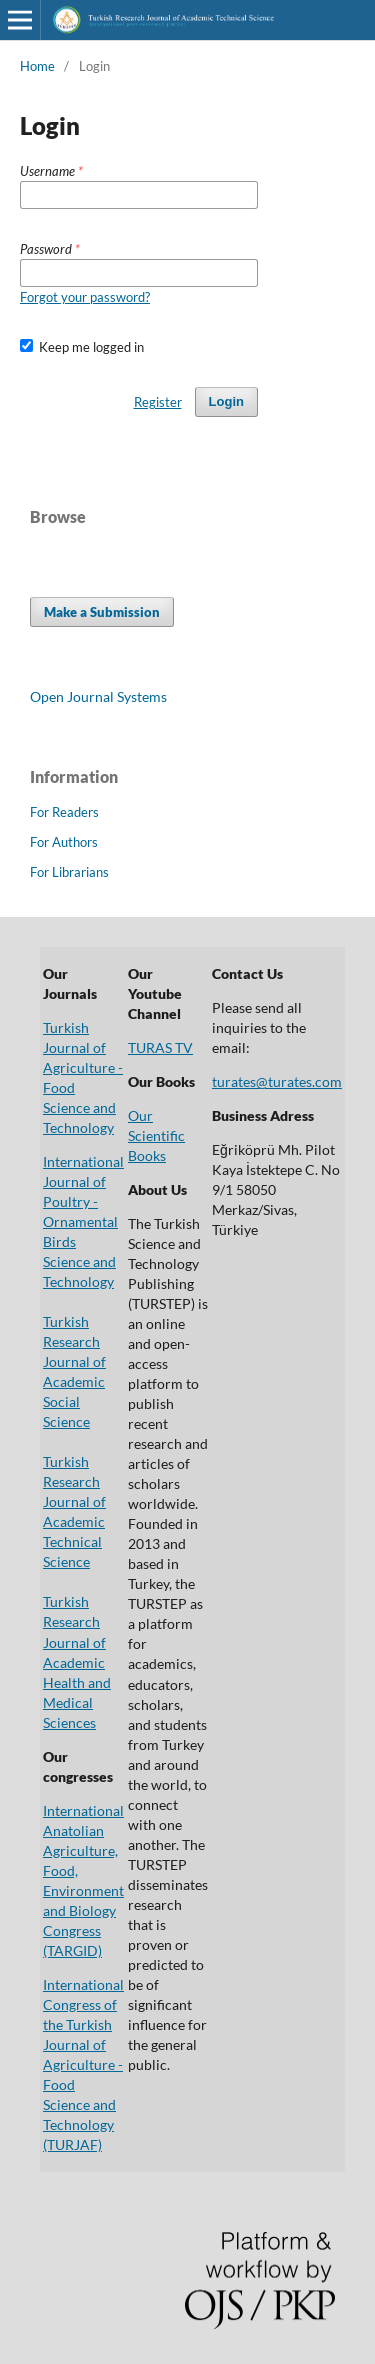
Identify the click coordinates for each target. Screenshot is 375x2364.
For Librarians (69, 872)
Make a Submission (102, 612)
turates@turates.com (277, 1081)
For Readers (64, 812)
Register (158, 402)
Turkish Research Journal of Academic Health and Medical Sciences (77, 1661)
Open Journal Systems (98, 696)
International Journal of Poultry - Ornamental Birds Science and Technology (83, 1221)
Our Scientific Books (156, 1135)
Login (226, 401)
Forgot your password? (85, 297)
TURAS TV (160, 1047)
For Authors (64, 842)
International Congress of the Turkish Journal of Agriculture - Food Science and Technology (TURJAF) (83, 2064)
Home (37, 66)
